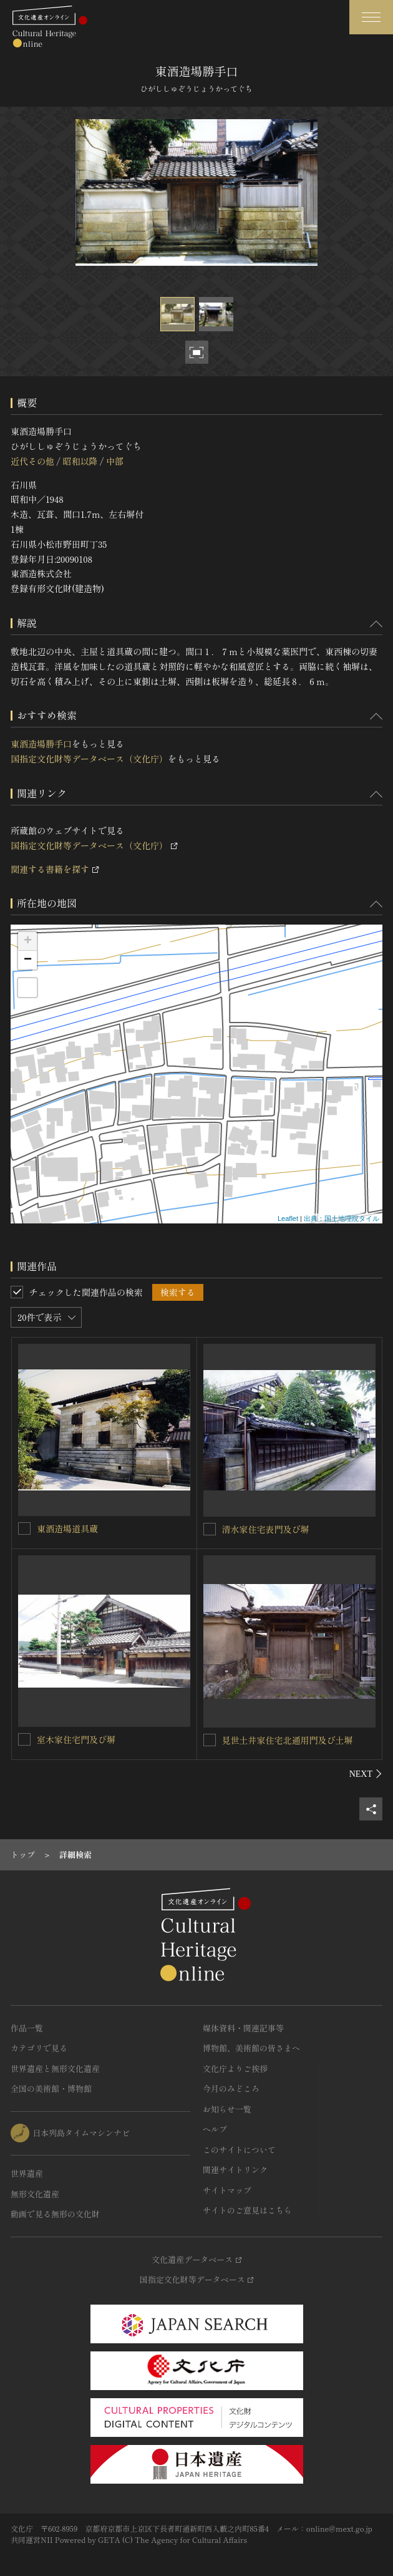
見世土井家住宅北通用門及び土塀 (287, 1740)
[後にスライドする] (365, 1773)
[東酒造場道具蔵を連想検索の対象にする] (24, 1528)
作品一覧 (27, 2028)
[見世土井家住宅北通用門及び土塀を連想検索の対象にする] (209, 1740)
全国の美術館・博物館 (51, 2088)
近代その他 (32, 461)
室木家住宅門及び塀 (76, 1739)
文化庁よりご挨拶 (235, 2068)
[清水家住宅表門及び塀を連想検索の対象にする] (209, 1529)
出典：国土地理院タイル (341, 1218)
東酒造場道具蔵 (67, 1528)
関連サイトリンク (235, 2169)
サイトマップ (227, 2190)
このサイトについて (239, 2150)
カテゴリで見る (39, 2048)
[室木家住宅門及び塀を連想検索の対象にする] (24, 1739)
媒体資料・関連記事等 (243, 2028)
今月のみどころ (231, 2088)
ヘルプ (215, 2129)
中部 (115, 461)
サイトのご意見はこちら (247, 2210)
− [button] (28, 960)
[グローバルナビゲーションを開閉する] (371, 17)
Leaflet (288, 1218)
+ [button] (28, 941)
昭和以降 (79, 461)
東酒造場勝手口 (41, 743)
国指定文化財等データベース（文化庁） (89, 758)
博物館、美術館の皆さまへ (251, 2048)
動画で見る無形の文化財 (55, 2214)
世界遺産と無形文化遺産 (55, 2068)
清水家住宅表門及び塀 (265, 1529)
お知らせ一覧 (227, 2109)
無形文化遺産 (35, 2194)
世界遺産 (27, 2173)
